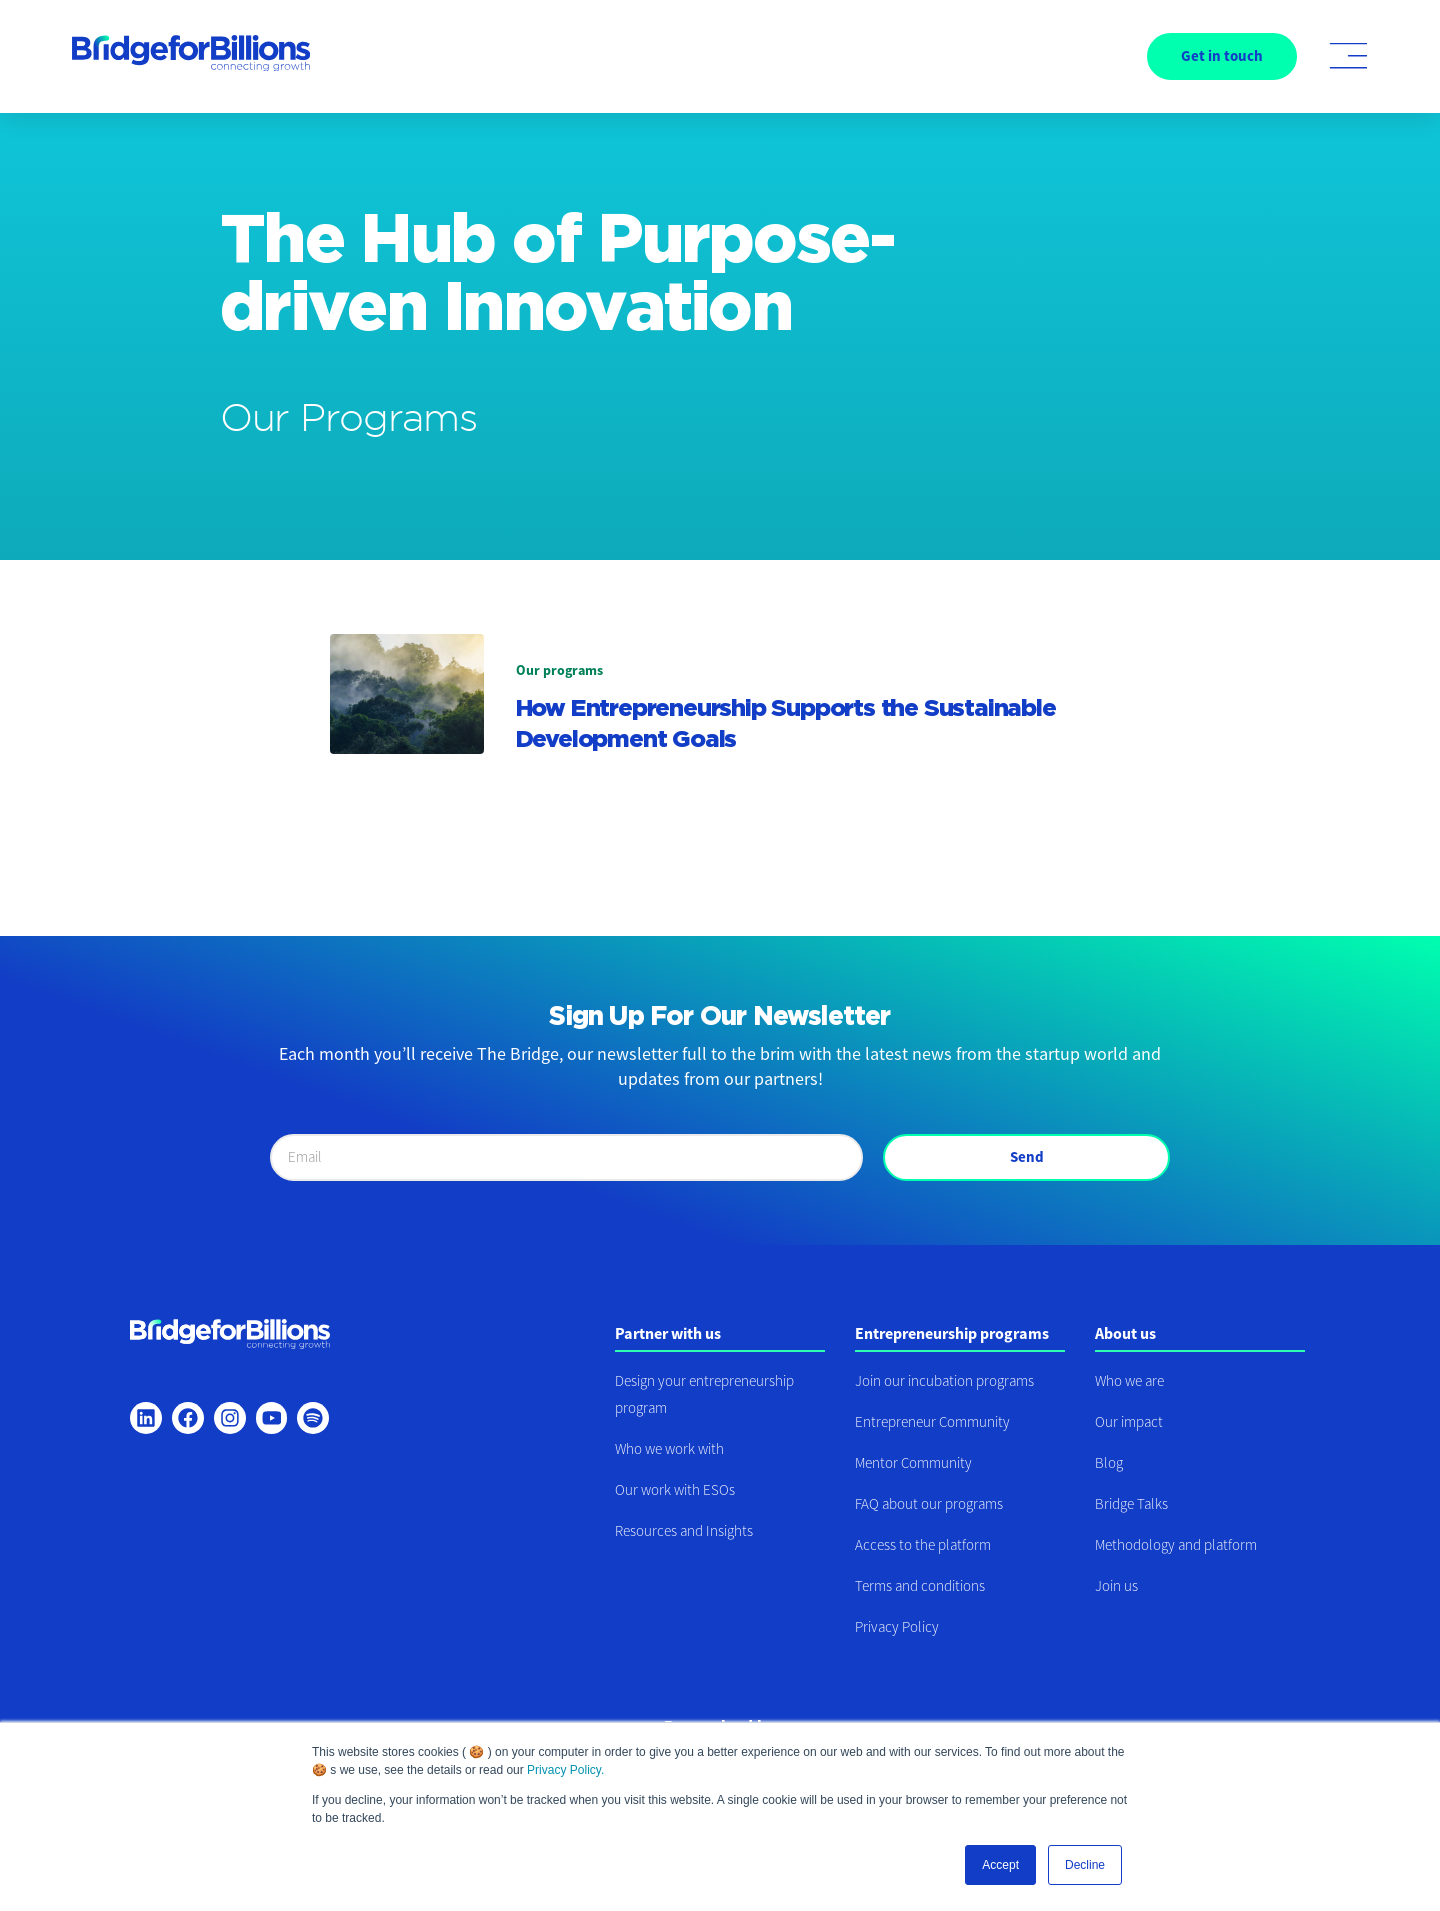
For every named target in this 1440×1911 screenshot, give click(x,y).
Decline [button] (1085, 1865)
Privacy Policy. (565, 1770)
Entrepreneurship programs (952, 1333)
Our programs (559, 670)
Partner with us (668, 1333)
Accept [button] (1000, 1865)
